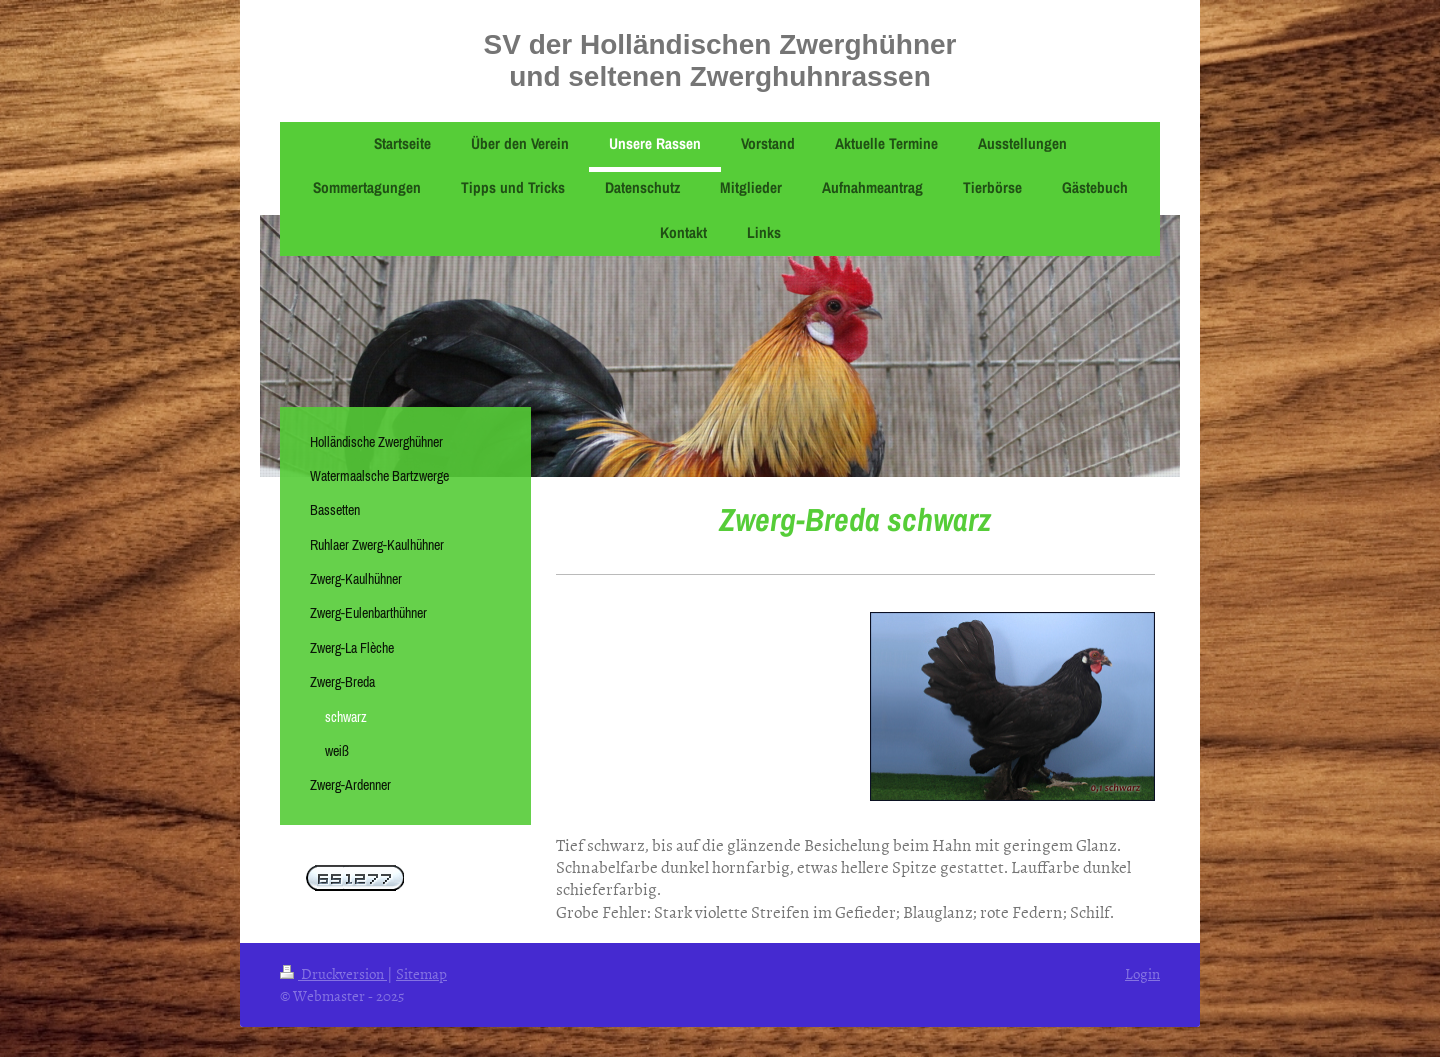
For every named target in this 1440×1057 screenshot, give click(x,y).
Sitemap (421, 973)
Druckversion (333, 973)
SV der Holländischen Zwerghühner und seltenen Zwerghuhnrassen (720, 60)
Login (1142, 973)
